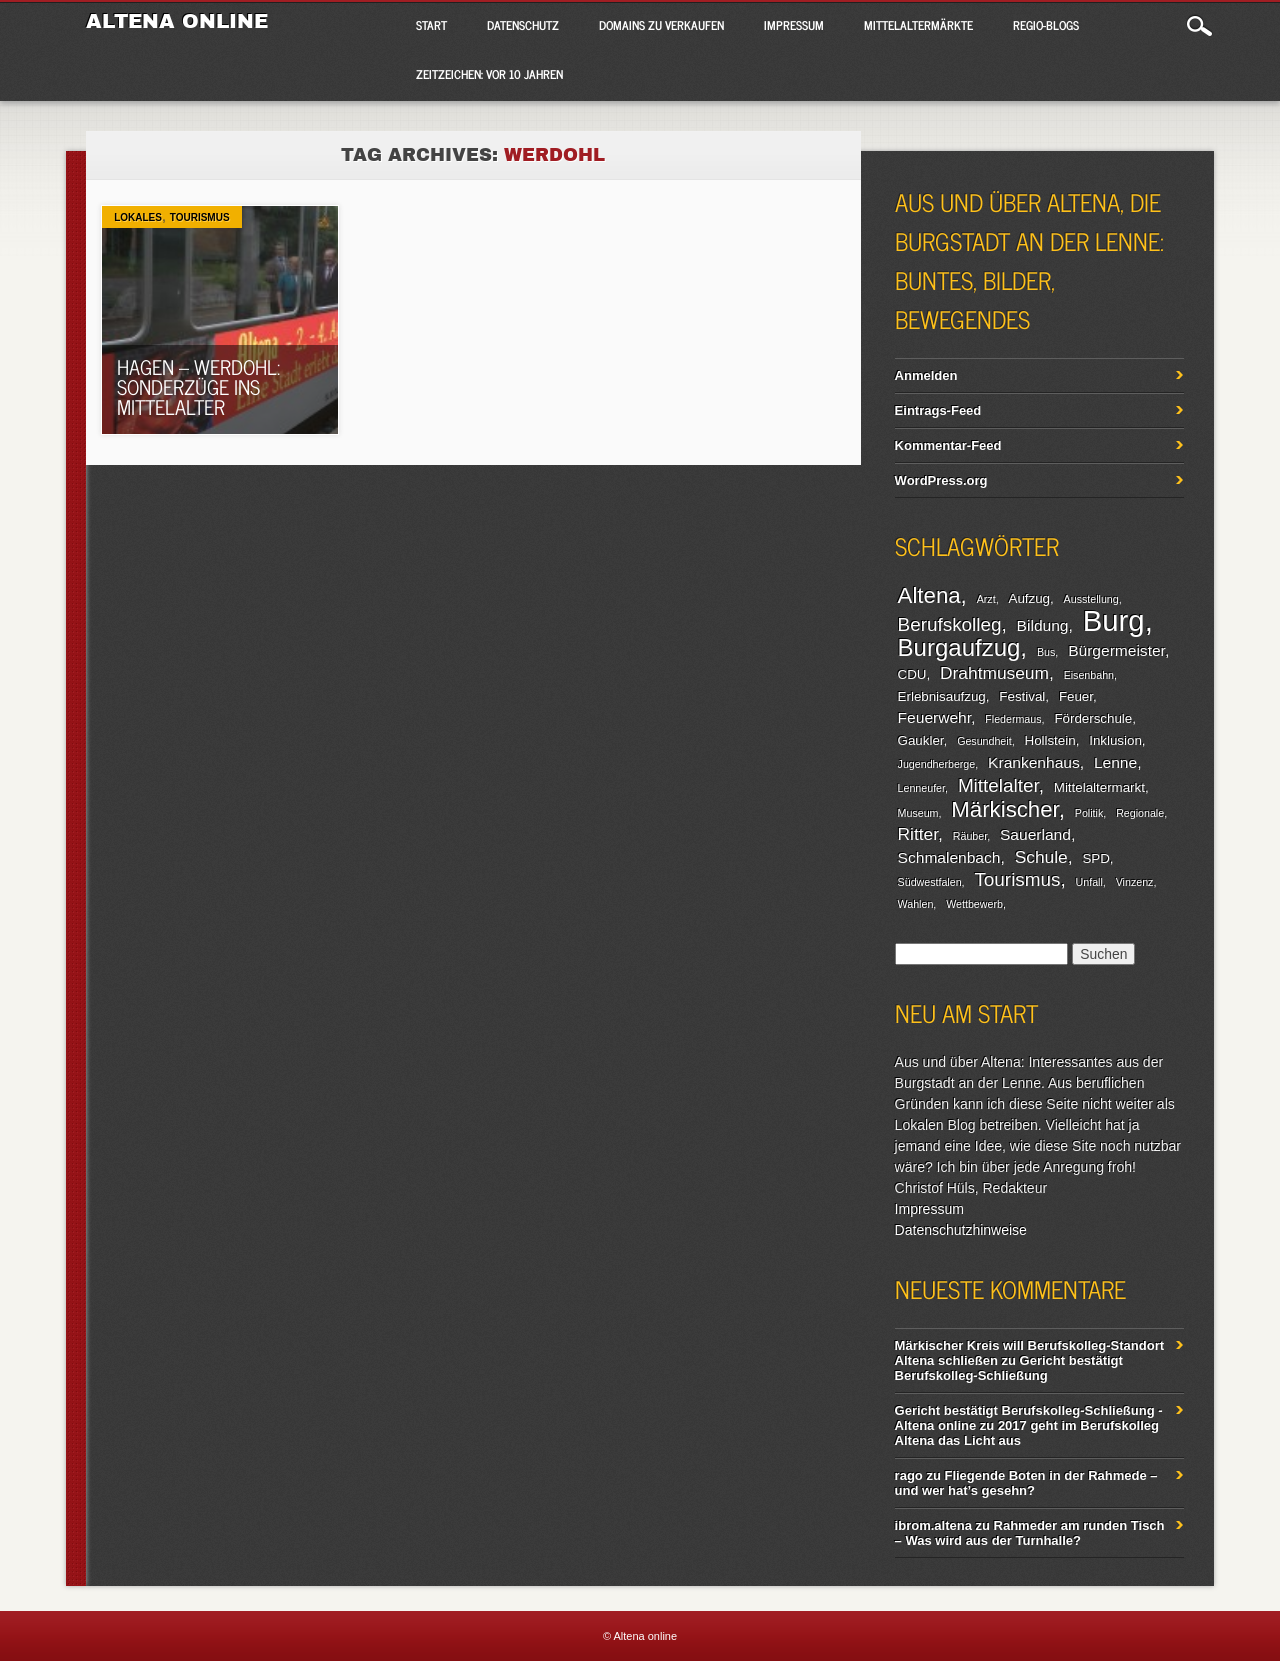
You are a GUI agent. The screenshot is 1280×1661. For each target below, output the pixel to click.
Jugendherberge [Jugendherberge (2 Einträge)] (937, 764)
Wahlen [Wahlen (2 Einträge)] (916, 904)
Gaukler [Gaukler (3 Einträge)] (921, 740)
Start (431, 25)
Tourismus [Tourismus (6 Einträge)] (1017, 879)
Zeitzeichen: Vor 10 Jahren (489, 74)
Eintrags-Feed (938, 410)
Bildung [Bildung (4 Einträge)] (1043, 625)
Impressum (794, 25)
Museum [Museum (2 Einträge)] (918, 813)
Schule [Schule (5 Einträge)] (1041, 857)
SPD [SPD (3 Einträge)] (1095, 858)
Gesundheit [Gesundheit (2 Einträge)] (984, 741)
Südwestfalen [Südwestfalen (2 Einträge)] (930, 882)
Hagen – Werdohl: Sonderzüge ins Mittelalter (198, 386)
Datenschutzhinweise (961, 1230)
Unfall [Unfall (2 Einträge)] (1089, 882)
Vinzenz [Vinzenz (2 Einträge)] (1135, 882)
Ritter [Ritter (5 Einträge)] (918, 834)
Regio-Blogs (1046, 25)
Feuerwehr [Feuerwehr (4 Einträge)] (934, 717)
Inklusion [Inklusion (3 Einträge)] (1115, 740)
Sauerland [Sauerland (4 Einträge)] (1035, 834)
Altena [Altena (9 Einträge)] (929, 595)
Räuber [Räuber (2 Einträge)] (970, 836)
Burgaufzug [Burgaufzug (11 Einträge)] (959, 647)
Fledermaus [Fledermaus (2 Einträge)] (1013, 719)
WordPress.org (941, 480)
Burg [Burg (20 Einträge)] (1114, 620)
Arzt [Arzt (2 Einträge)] (986, 599)
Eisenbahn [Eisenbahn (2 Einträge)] (1089, 675)
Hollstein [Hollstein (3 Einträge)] (1050, 740)
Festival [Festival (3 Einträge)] (1022, 696)
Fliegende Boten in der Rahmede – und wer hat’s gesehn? (1026, 1483)
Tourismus (200, 217)
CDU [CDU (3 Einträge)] (912, 674)
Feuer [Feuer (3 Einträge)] (1076, 696)
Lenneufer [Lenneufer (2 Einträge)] (921, 788)
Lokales (138, 217)
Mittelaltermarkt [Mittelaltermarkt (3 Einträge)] (1099, 787)
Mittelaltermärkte (918, 25)
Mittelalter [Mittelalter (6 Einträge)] (998, 785)
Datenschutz (523, 25)
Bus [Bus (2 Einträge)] (1046, 652)
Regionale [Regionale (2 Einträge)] (1140, 813)
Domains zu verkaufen (661, 25)
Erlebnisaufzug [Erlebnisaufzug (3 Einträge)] (942, 696)
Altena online (177, 21)
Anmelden (926, 375)
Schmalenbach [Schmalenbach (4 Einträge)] (949, 857)
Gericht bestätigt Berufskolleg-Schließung (1009, 1368)
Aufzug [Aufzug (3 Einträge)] (1030, 598)
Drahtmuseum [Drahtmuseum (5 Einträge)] (994, 673)
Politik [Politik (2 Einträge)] (1089, 813)
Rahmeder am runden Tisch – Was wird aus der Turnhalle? (1030, 1533)
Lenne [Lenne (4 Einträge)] (1115, 762)
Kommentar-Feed (948, 445)
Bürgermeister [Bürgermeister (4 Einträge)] (1116, 650)
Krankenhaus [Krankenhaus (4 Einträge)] (1034, 762)
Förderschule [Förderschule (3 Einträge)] (1093, 718)
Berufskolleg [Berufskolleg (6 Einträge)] (950, 624)
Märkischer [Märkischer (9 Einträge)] (1004, 809)
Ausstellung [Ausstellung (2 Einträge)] (1091, 599)
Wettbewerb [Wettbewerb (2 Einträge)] (974, 904)
